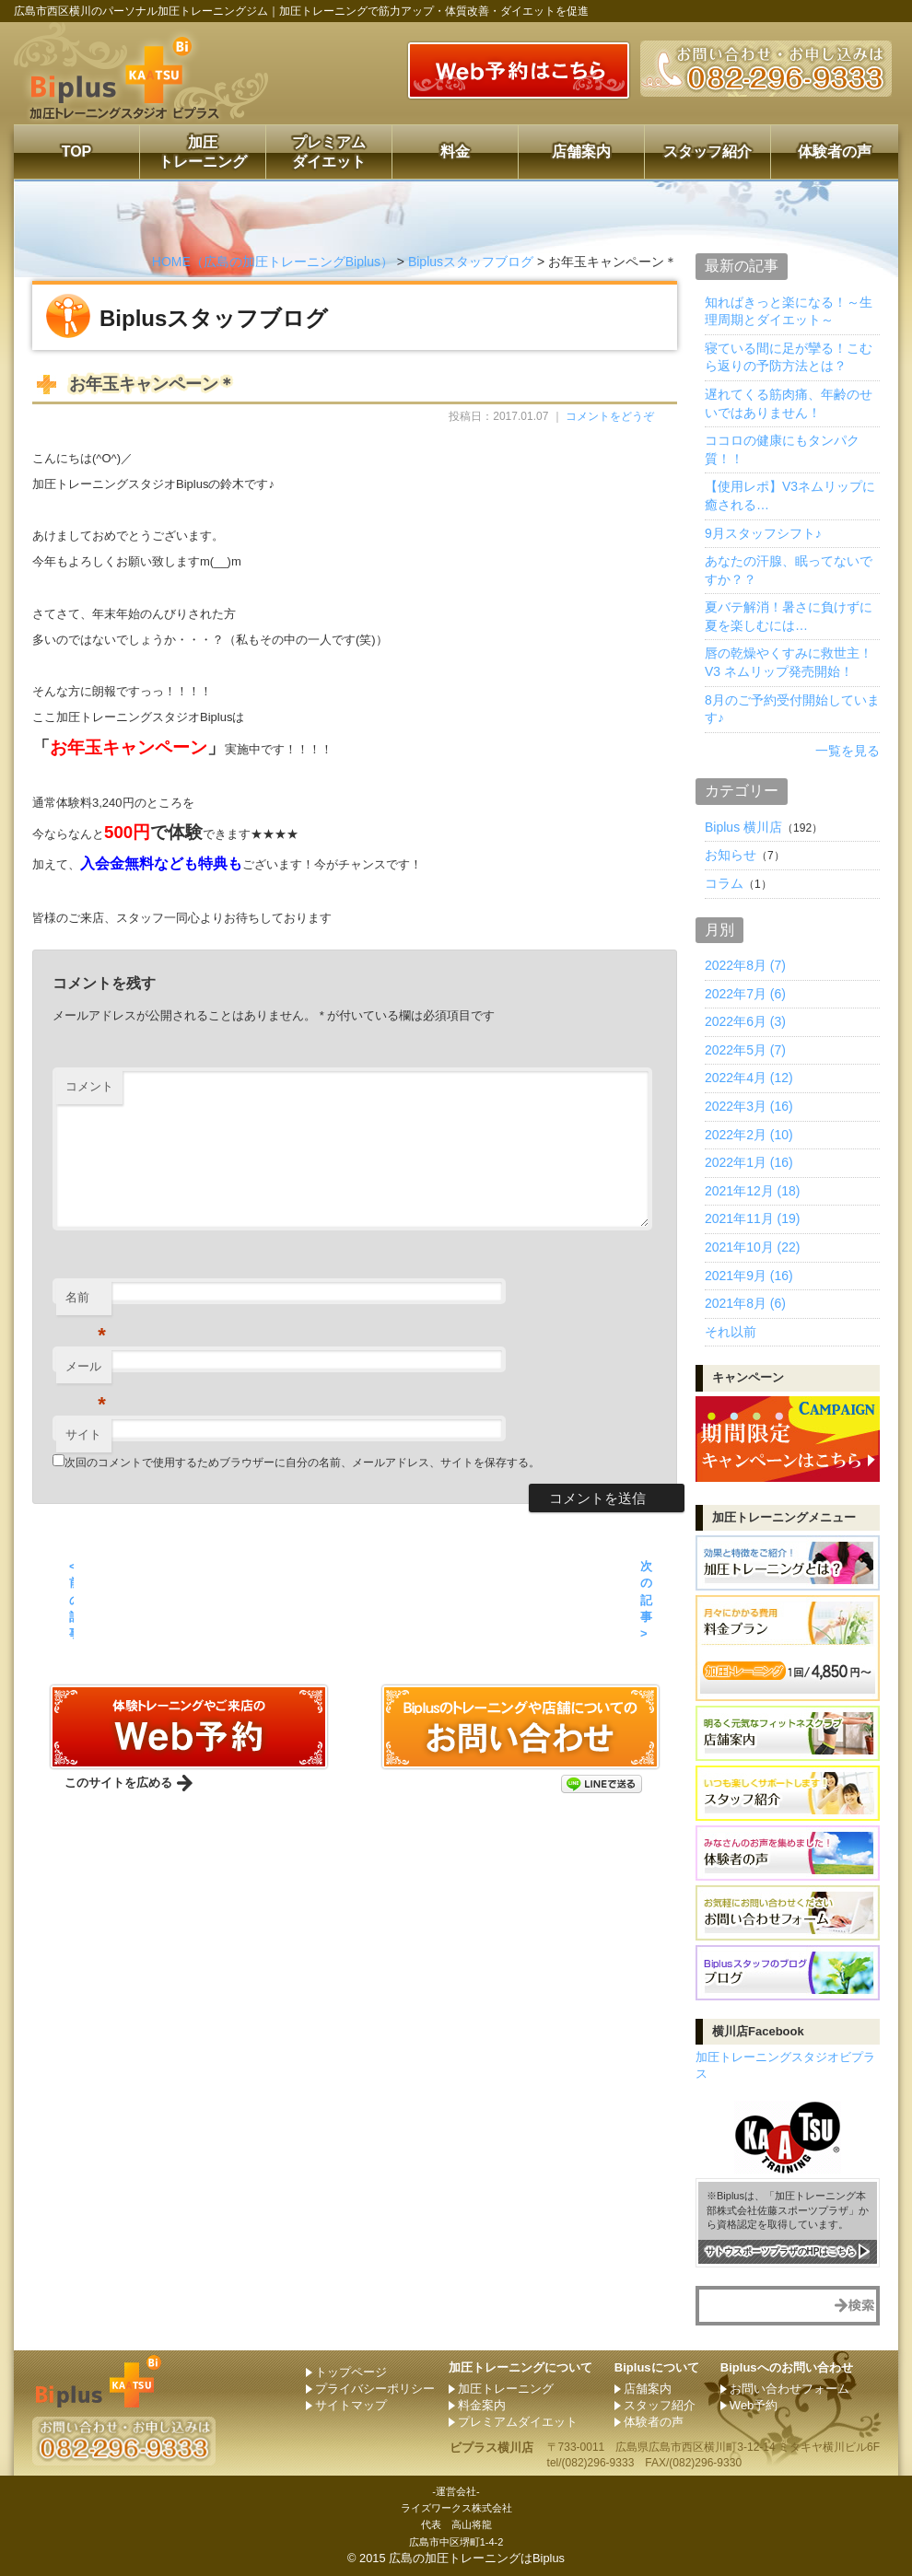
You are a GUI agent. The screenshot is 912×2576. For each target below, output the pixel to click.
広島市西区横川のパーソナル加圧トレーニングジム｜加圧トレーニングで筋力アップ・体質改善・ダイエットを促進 (301, 11)
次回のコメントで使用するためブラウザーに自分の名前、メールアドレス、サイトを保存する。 (302, 1462)
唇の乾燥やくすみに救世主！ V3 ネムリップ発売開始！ (788, 662)
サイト (83, 1434)
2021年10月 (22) (753, 1247)
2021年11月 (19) (753, 1218)
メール (85, 1371)
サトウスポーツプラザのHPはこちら (781, 2250)
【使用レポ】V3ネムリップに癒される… (790, 495)
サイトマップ (351, 2405)
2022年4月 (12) (749, 1077)
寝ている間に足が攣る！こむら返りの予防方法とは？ (788, 357)
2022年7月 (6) (745, 993)
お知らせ (730, 854)
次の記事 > (646, 1599)
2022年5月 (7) (745, 1050)
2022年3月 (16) (749, 1106)
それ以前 (730, 1331)
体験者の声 (834, 151)
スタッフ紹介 (707, 151)
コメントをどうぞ (610, 416)
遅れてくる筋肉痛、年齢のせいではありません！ (788, 403)
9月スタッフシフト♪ (763, 533)
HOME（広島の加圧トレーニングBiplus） (272, 261)
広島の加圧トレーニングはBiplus (477, 2558)
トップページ (351, 2372)
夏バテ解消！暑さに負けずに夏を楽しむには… (788, 616)
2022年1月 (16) (749, 1162)
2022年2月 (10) (749, 1134)
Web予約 (754, 2405)
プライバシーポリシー (375, 2388)
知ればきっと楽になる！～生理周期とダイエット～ (788, 311)
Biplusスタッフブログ (470, 261)
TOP (77, 151)
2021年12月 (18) (753, 1190)
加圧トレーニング (202, 151)
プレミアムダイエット (329, 151)
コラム (724, 883)
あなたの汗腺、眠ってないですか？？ (788, 570)
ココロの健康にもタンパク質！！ (782, 449)
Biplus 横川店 (743, 827)
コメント (89, 1086)
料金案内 (482, 2405)
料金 (455, 151)
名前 (85, 1302)
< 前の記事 (71, 1599)
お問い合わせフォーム (789, 2388)
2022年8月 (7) (745, 965)
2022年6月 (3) (745, 1021)
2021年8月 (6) (745, 1303)
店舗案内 (581, 151)
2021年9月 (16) (749, 1275)
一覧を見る (847, 750)
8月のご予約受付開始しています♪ (792, 709)
